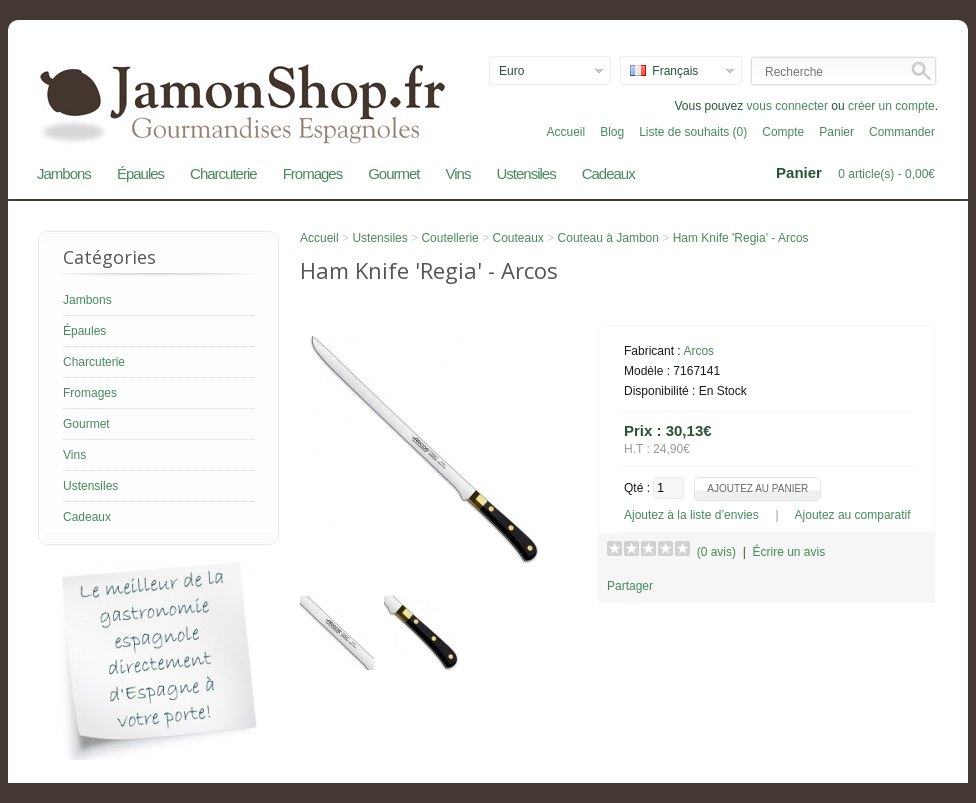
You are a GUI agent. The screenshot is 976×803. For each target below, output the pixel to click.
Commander (902, 132)
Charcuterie (223, 173)
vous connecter (787, 106)
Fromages (313, 173)
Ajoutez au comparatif (853, 515)
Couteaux (517, 238)
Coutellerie (449, 238)
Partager (630, 586)
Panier (836, 132)
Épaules (140, 173)
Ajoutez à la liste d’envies (691, 515)
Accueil (565, 132)
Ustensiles (525, 173)
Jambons (64, 173)
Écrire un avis (788, 552)
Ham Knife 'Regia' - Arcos (741, 238)
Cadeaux (608, 173)
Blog (612, 132)
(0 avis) (716, 552)
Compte (783, 132)
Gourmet (393, 173)
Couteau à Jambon (608, 238)
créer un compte (891, 106)
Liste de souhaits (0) (693, 132)
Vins (458, 173)
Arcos (698, 351)
